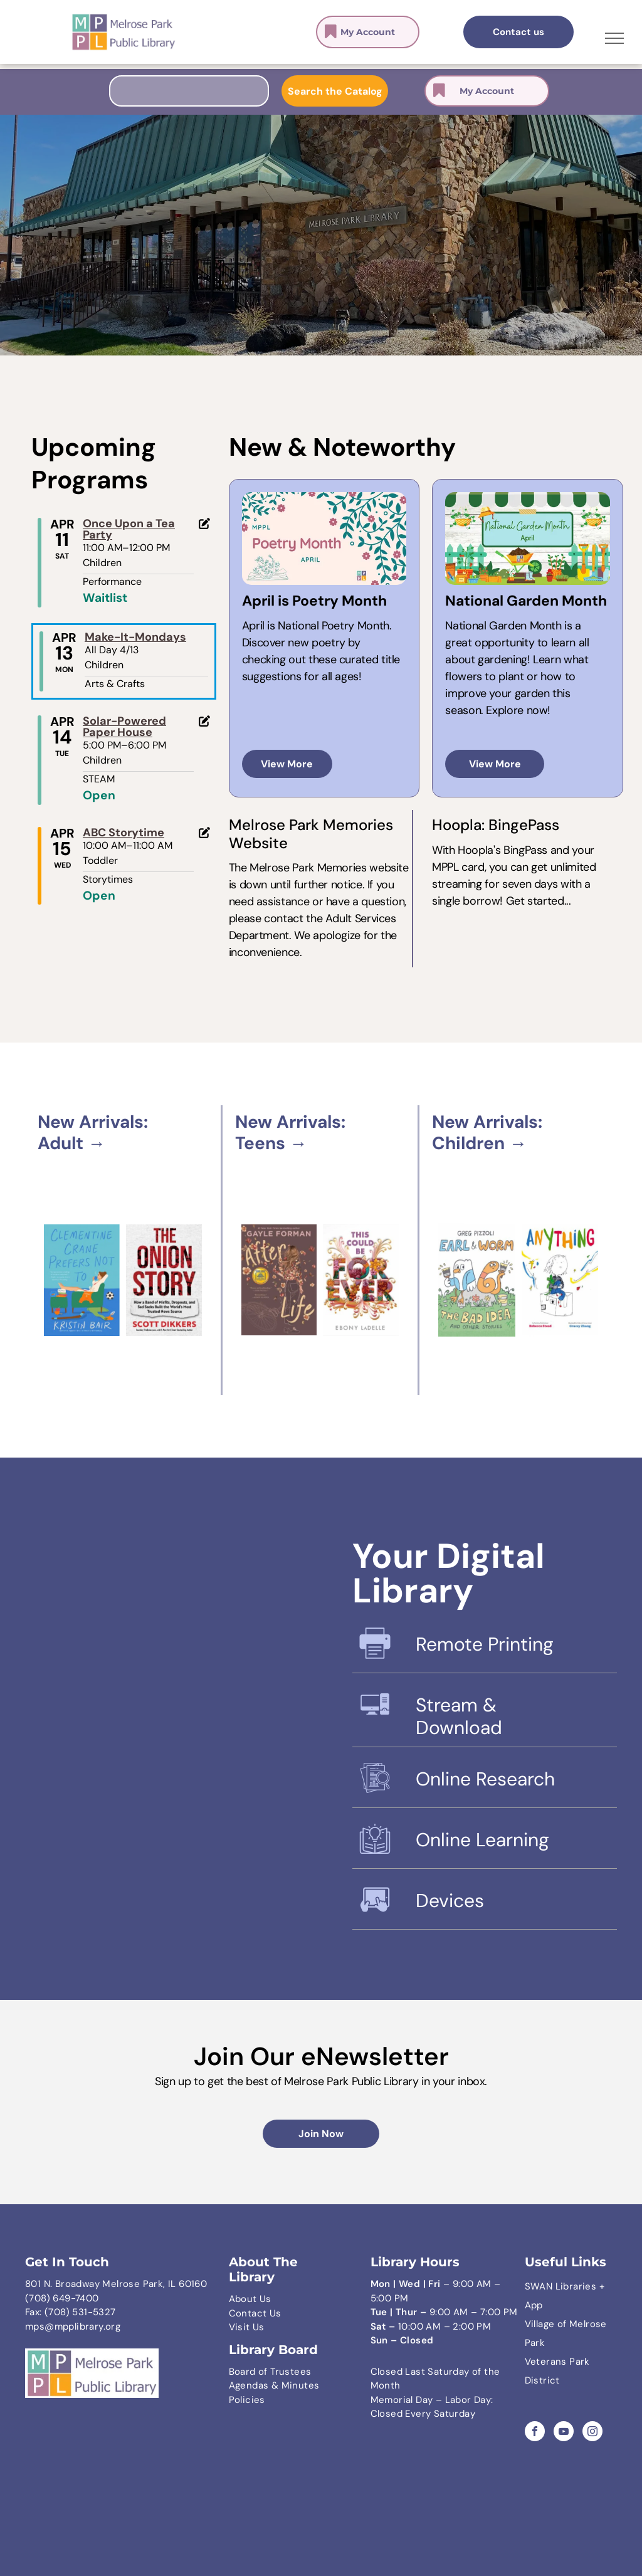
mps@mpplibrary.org (72, 2326)
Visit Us (247, 2327)
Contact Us (255, 2313)
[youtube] (564, 2432)
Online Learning (482, 1839)
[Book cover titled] (279, 1280)
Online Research (485, 1779)
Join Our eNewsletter (321, 2056)
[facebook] (535, 2432)
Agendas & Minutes (274, 2385)
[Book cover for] (476, 1280)
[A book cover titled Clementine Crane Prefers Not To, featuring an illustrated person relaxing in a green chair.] (82, 1280)
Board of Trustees (270, 2371)
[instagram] (592, 2432)
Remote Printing (485, 1644)
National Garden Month (526, 600)
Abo (238, 2299)
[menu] (614, 38)
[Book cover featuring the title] (361, 1280)
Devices (450, 1900)
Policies (247, 2400)
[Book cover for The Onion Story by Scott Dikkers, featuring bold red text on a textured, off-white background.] (164, 1280)
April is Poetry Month (314, 600)
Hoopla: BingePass (495, 824)
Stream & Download (459, 1716)
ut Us (259, 2299)
